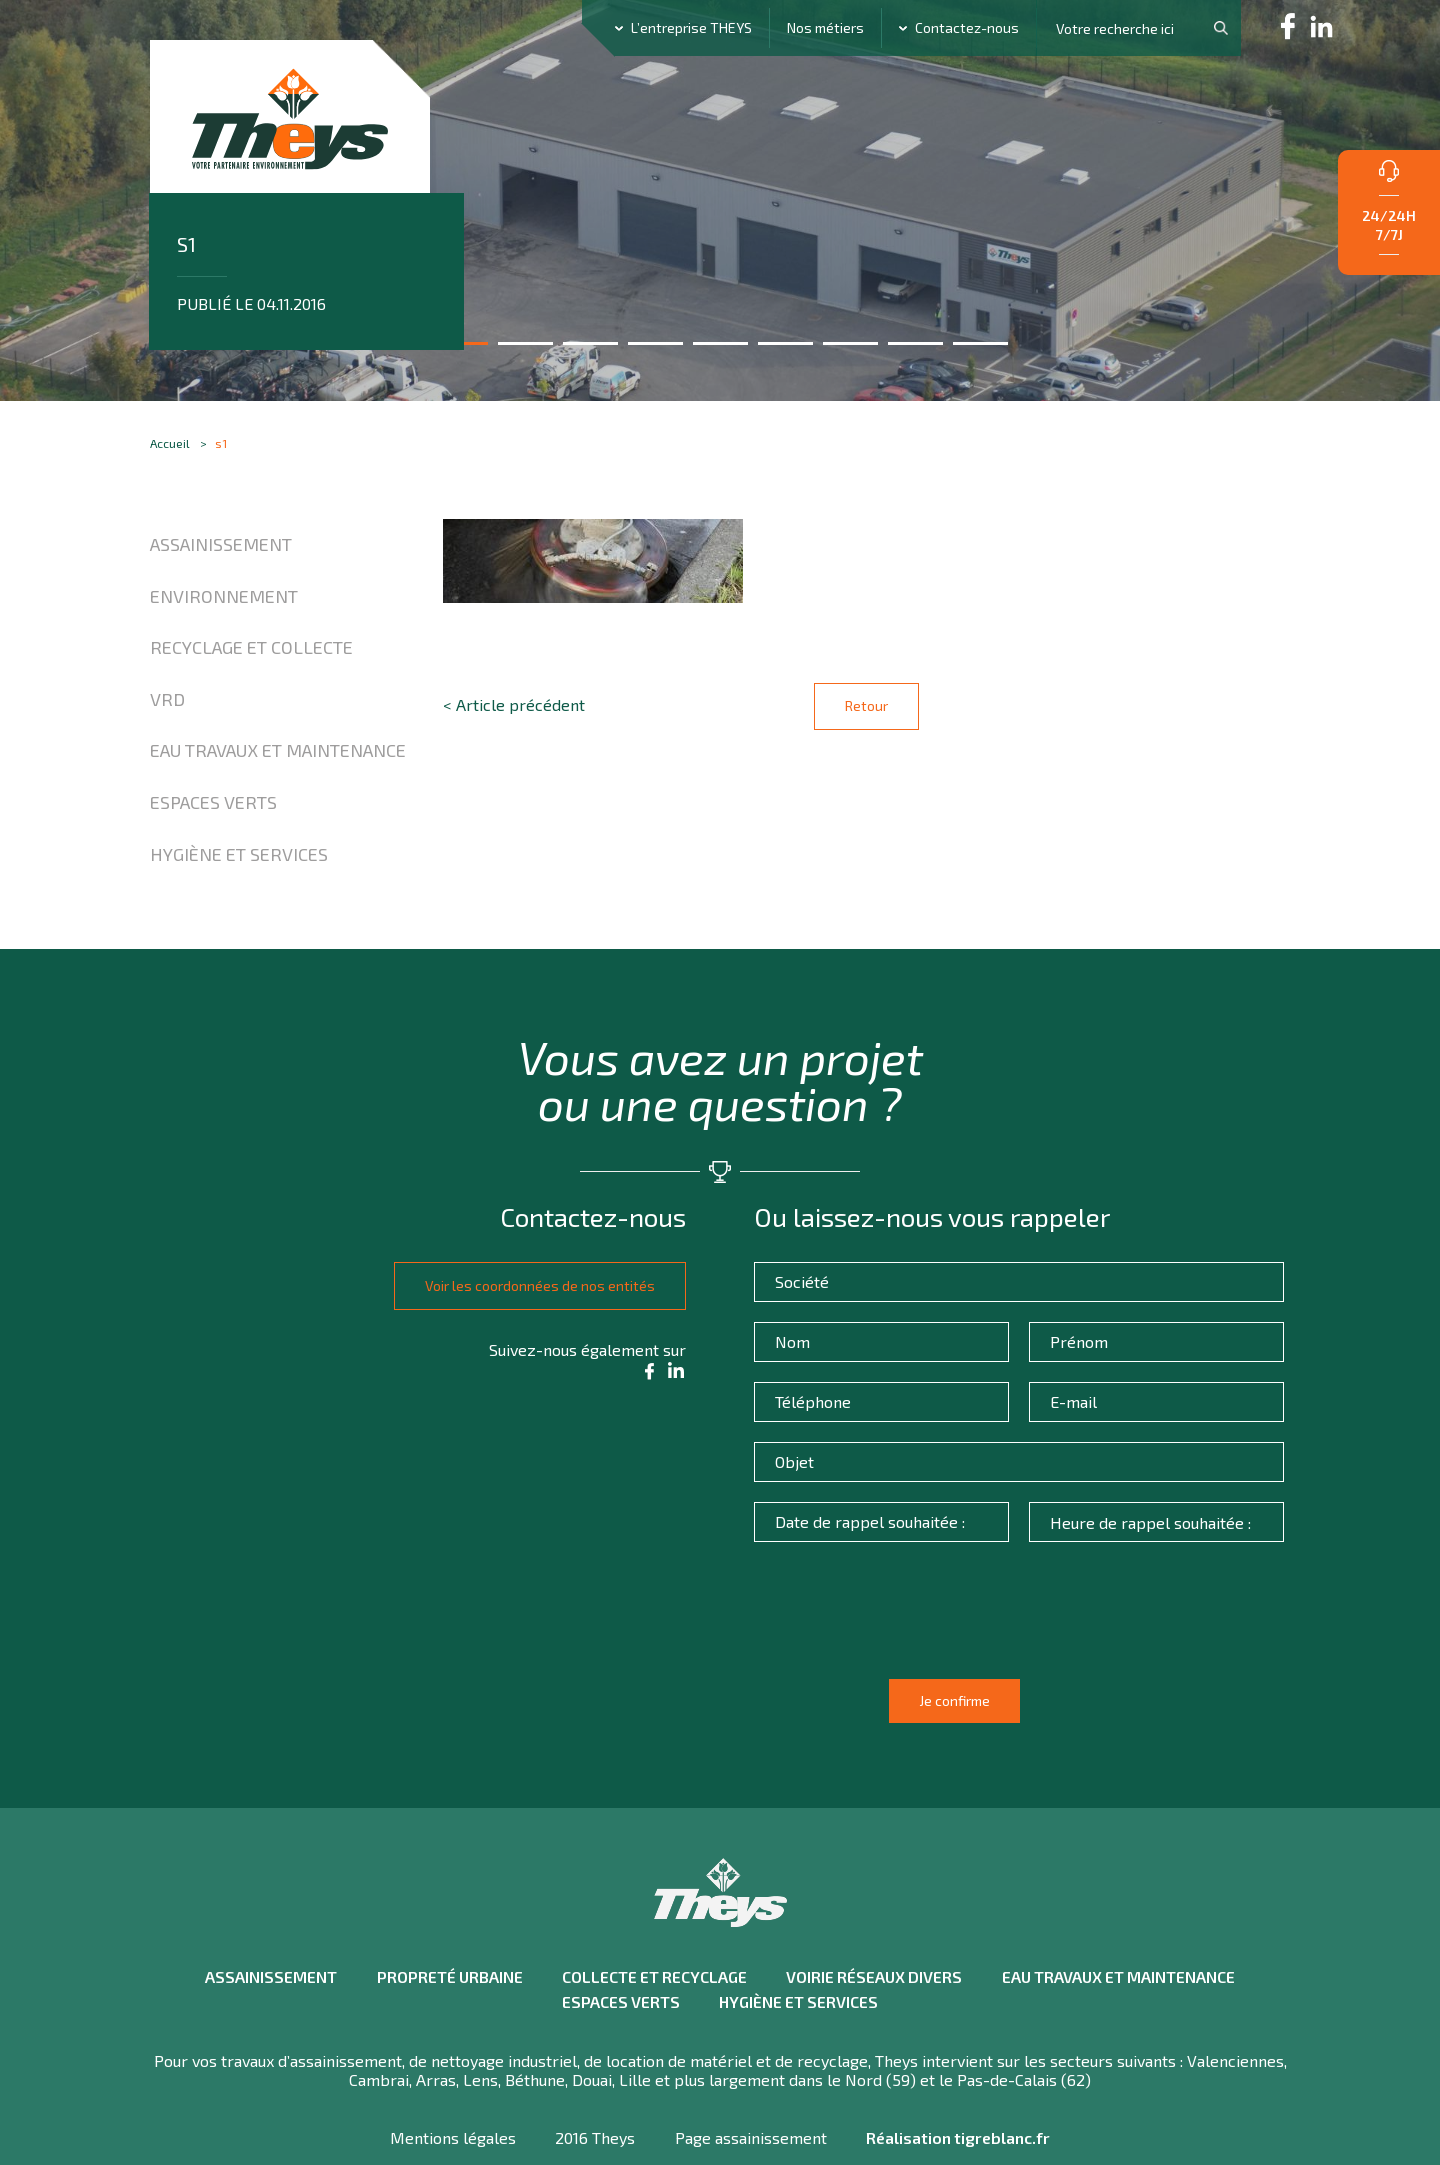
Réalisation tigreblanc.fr (960, 2090)
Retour (866, 710)
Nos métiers (825, 27)
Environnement (224, 601)
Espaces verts (213, 807)
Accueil (170, 447)
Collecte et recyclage (651, 1930)
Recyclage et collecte (251, 653)
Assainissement (221, 549)
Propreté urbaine (443, 1930)
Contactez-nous (967, 27)
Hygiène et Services (239, 859)
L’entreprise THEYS (691, 27)
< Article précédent (514, 711)
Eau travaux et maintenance (278, 756)
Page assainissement (751, 2090)
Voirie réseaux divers (875, 1930)
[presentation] (915, 1638)
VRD (167, 704)
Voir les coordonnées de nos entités (531, 1292)
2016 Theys (594, 2090)
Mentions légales (450, 2090)
